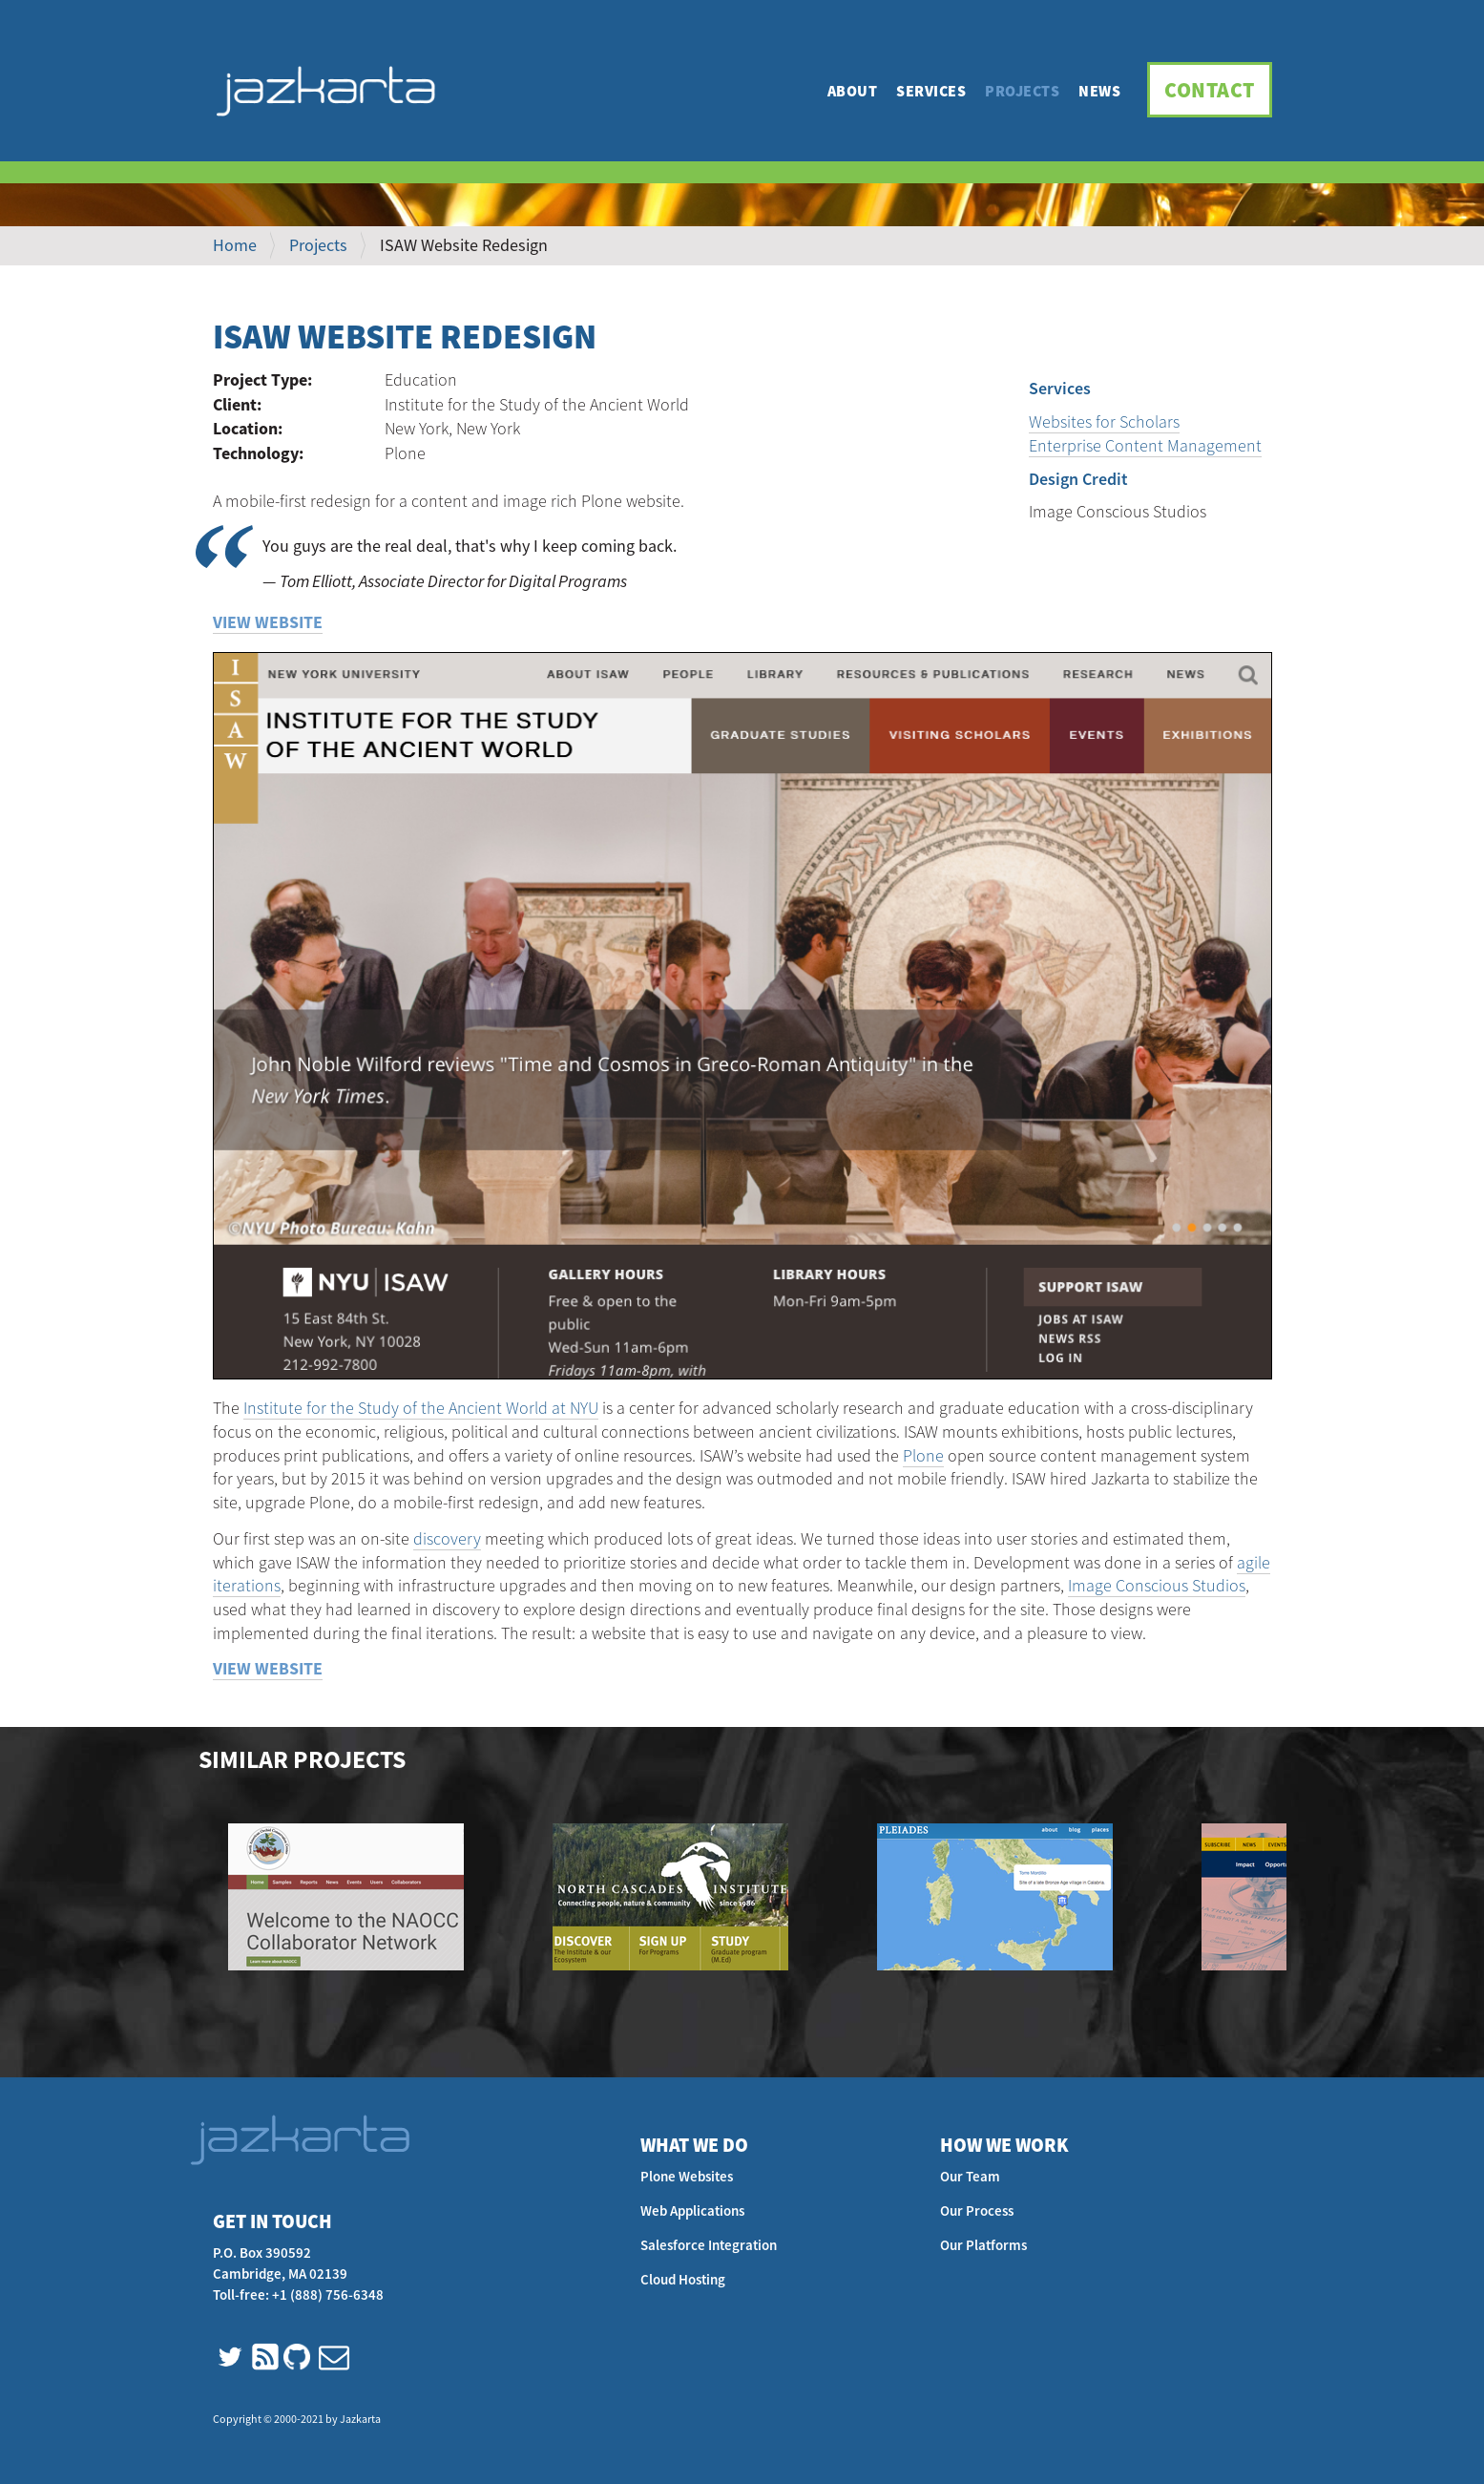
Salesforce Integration (708, 2245)
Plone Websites (686, 2176)
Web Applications (692, 2210)
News (1099, 90)
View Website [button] (268, 622)
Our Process (977, 2210)
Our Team (970, 2176)
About (852, 90)
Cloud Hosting (682, 2279)
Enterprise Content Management (1145, 445)
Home (235, 245)
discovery (447, 1538)
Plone (923, 1455)
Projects (1022, 90)
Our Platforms (983, 2245)
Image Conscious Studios (1156, 1585)
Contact (1209, 89)
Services (931, 90)
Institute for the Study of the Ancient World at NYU (420, 1408)
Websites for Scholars (1104, 421)
